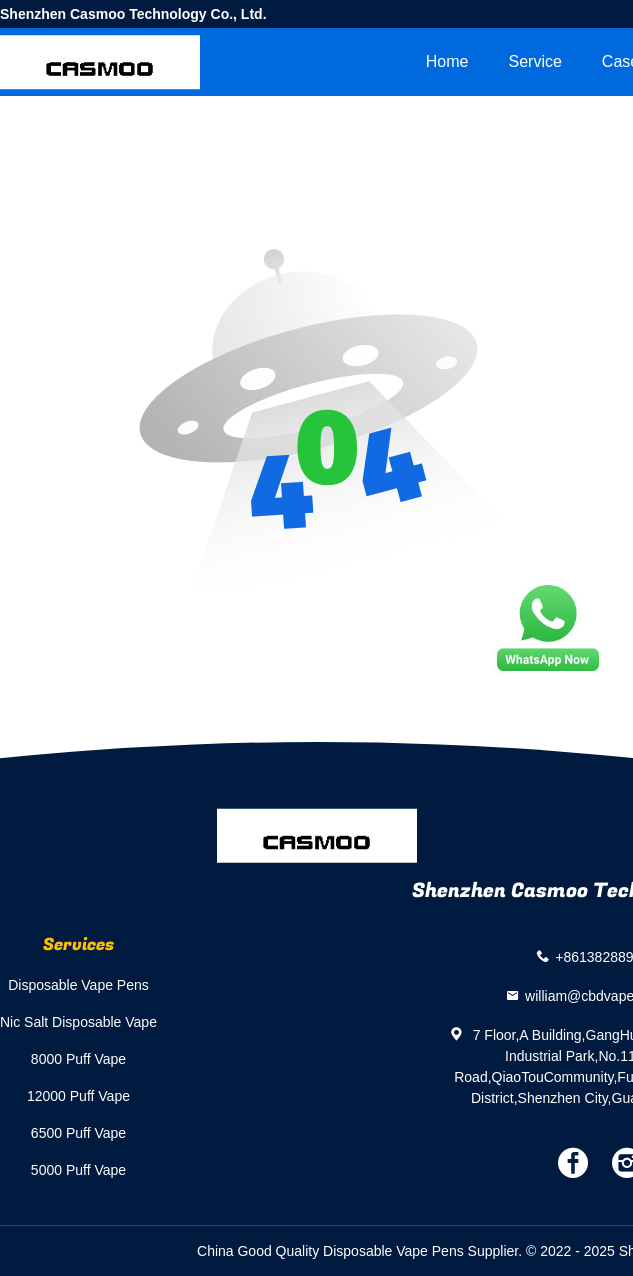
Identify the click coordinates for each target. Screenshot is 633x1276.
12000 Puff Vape (78, 1096)
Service (534, 61)
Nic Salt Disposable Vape (78, 1022)
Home (447, 61)
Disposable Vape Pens (78, 985)
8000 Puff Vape (78, 1059)
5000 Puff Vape (78, 1170)
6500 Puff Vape (78, 1133)
